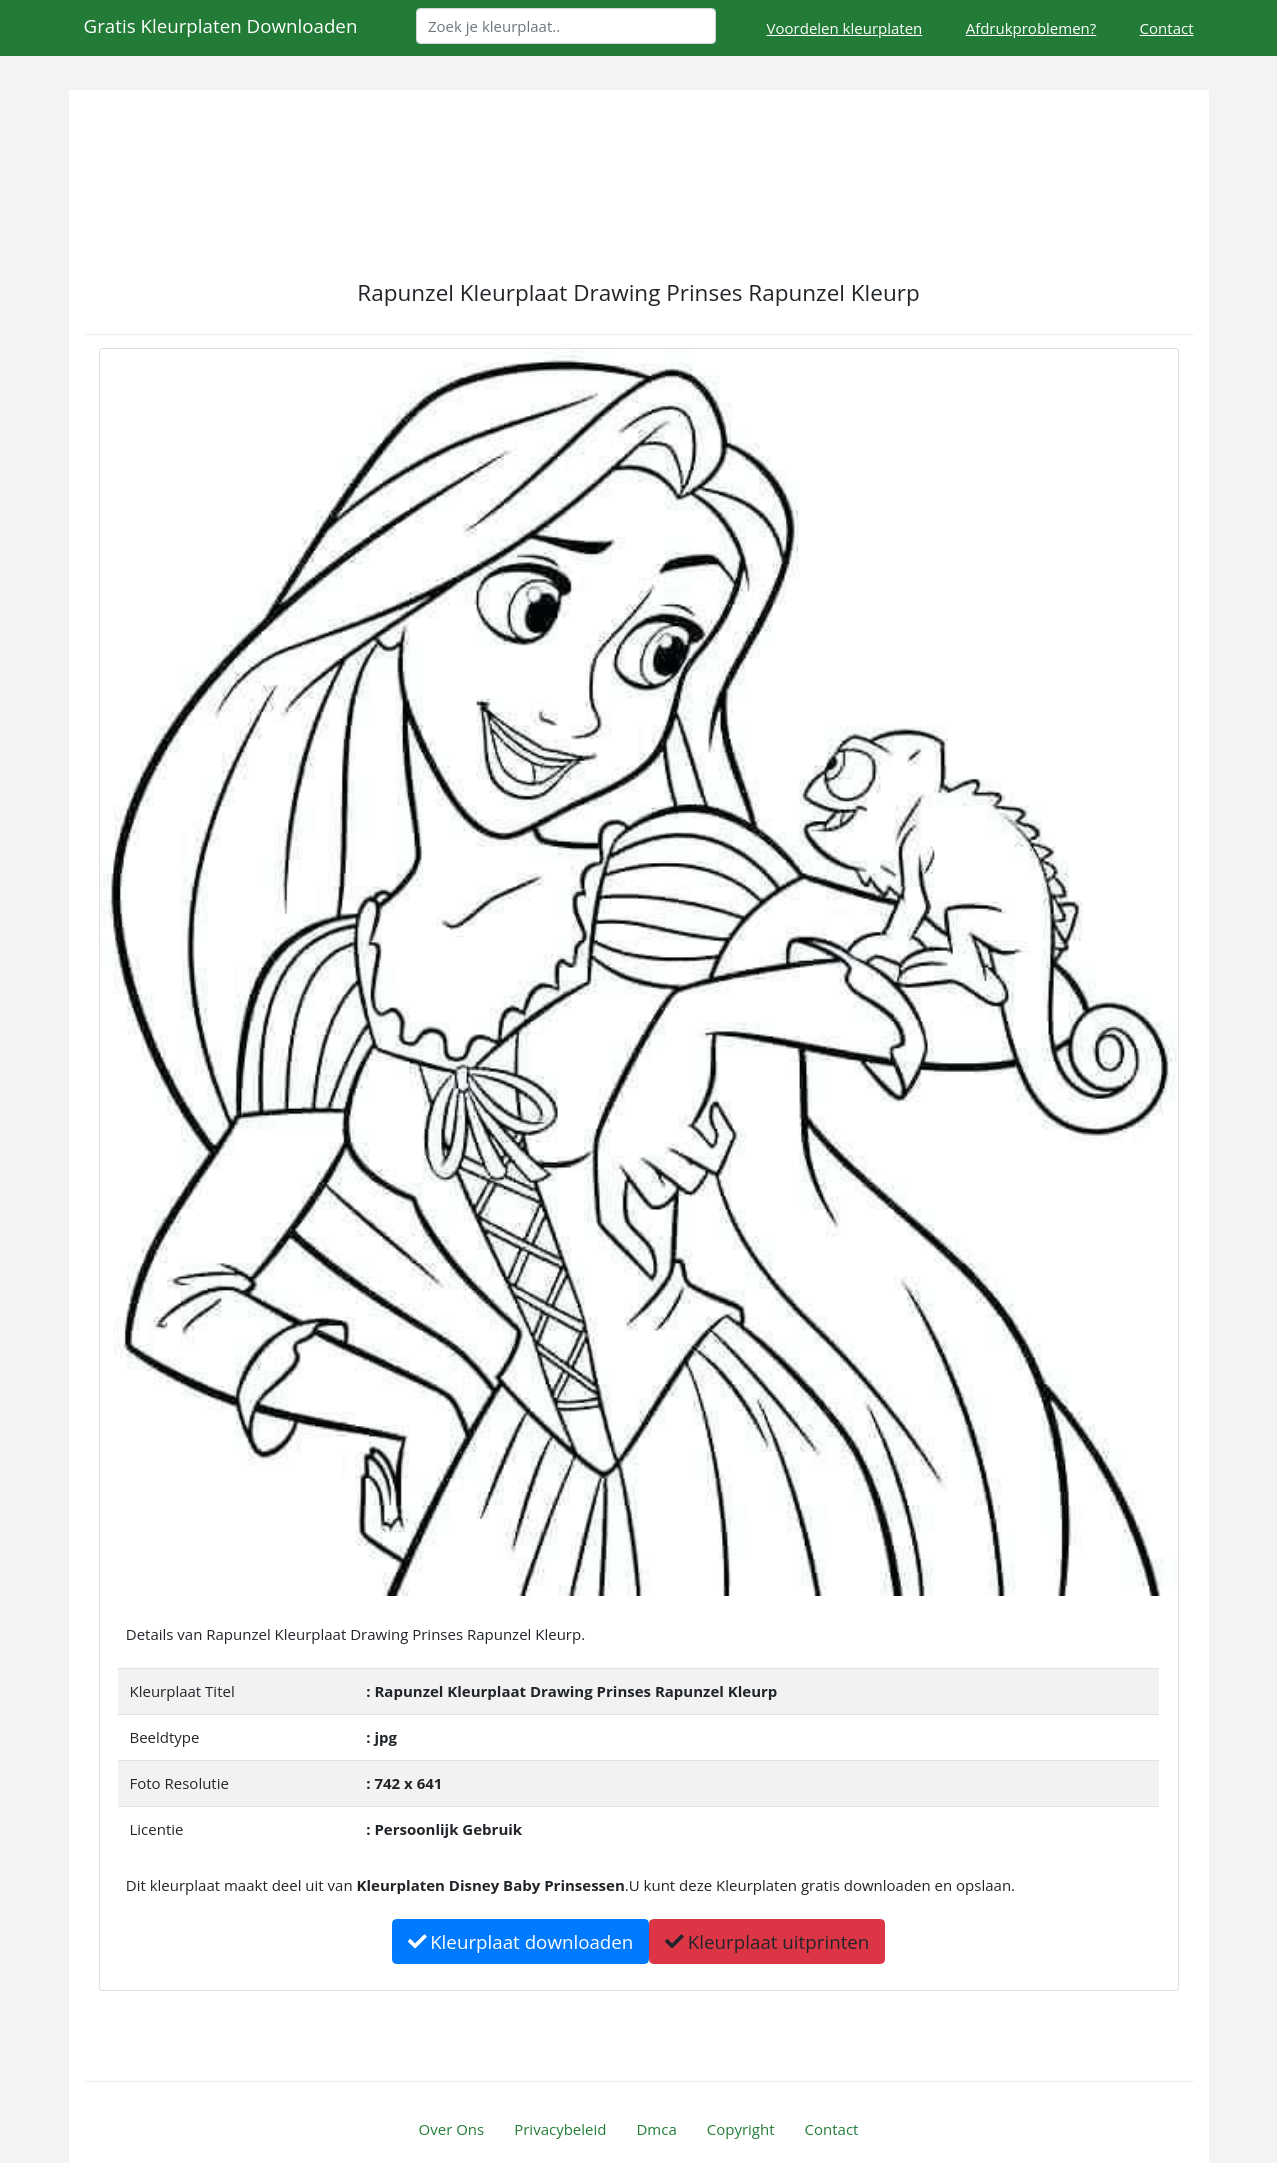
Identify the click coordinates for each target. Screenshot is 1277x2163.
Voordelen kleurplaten (845, 28)
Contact (1167, 28)
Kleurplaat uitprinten (767, 1941)
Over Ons (452, 2129)
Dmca (656, 2129)
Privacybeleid (560, 2129)
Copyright (741, 2129)
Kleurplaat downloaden (521, 1941)
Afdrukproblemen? (1031, 28)
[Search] (566, 26)
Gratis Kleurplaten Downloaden (221, 25)
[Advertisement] (638, 181)
